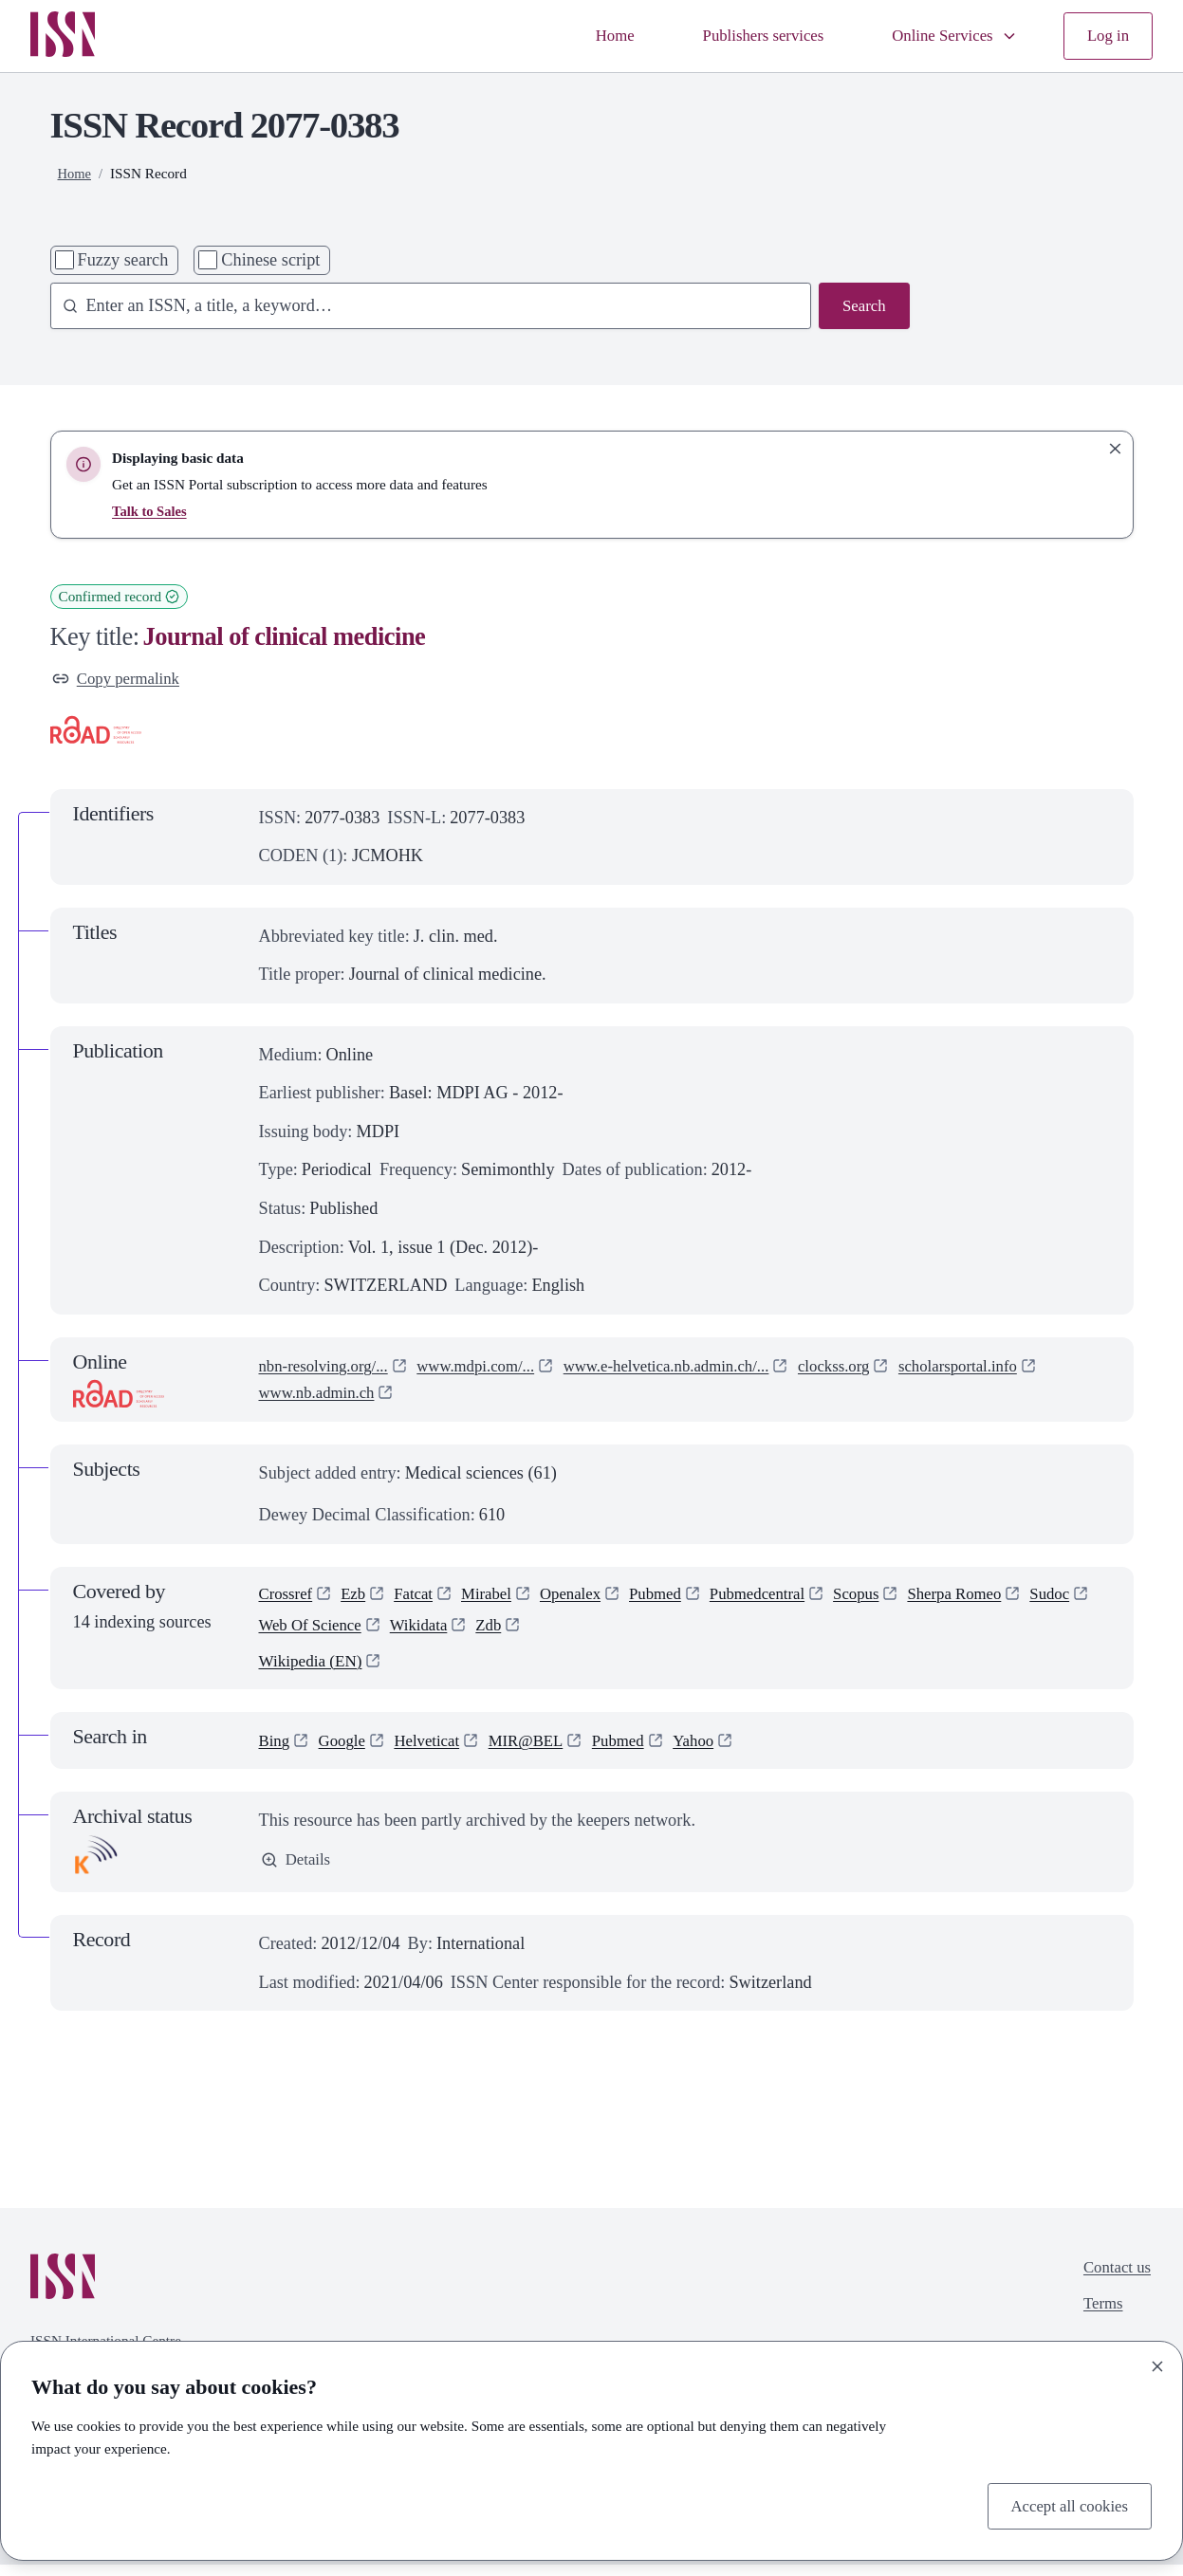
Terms (1098, 2318)
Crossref (288, 1598)
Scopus (893, 1598)
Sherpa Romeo (997, 1598)
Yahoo (719, 1751)
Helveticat (436, 1751)
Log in (1106, 36)
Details (298, 1872)
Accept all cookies (1064, 2503)
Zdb (576, 1633)
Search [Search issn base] (862, 307)
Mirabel (499, 1598)
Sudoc (281, 1633)
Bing (276, 1751)
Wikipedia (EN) (314, 1671)
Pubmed (678, 1598)
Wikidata (502, 1633)
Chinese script (270, 259)
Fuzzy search (123, 259)
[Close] (1157, 2363)
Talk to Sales (151, 511)
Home (588, 36)
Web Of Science (386, 1633)
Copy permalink (120, 680)
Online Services (945, 36)
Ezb (358, 1598)
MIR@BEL (542, 1751)
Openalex (588, 1598)
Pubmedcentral (787, 1598)
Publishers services (744, 36)
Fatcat (422, 1598)
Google (347, 1751)
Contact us (1114, 2280)
